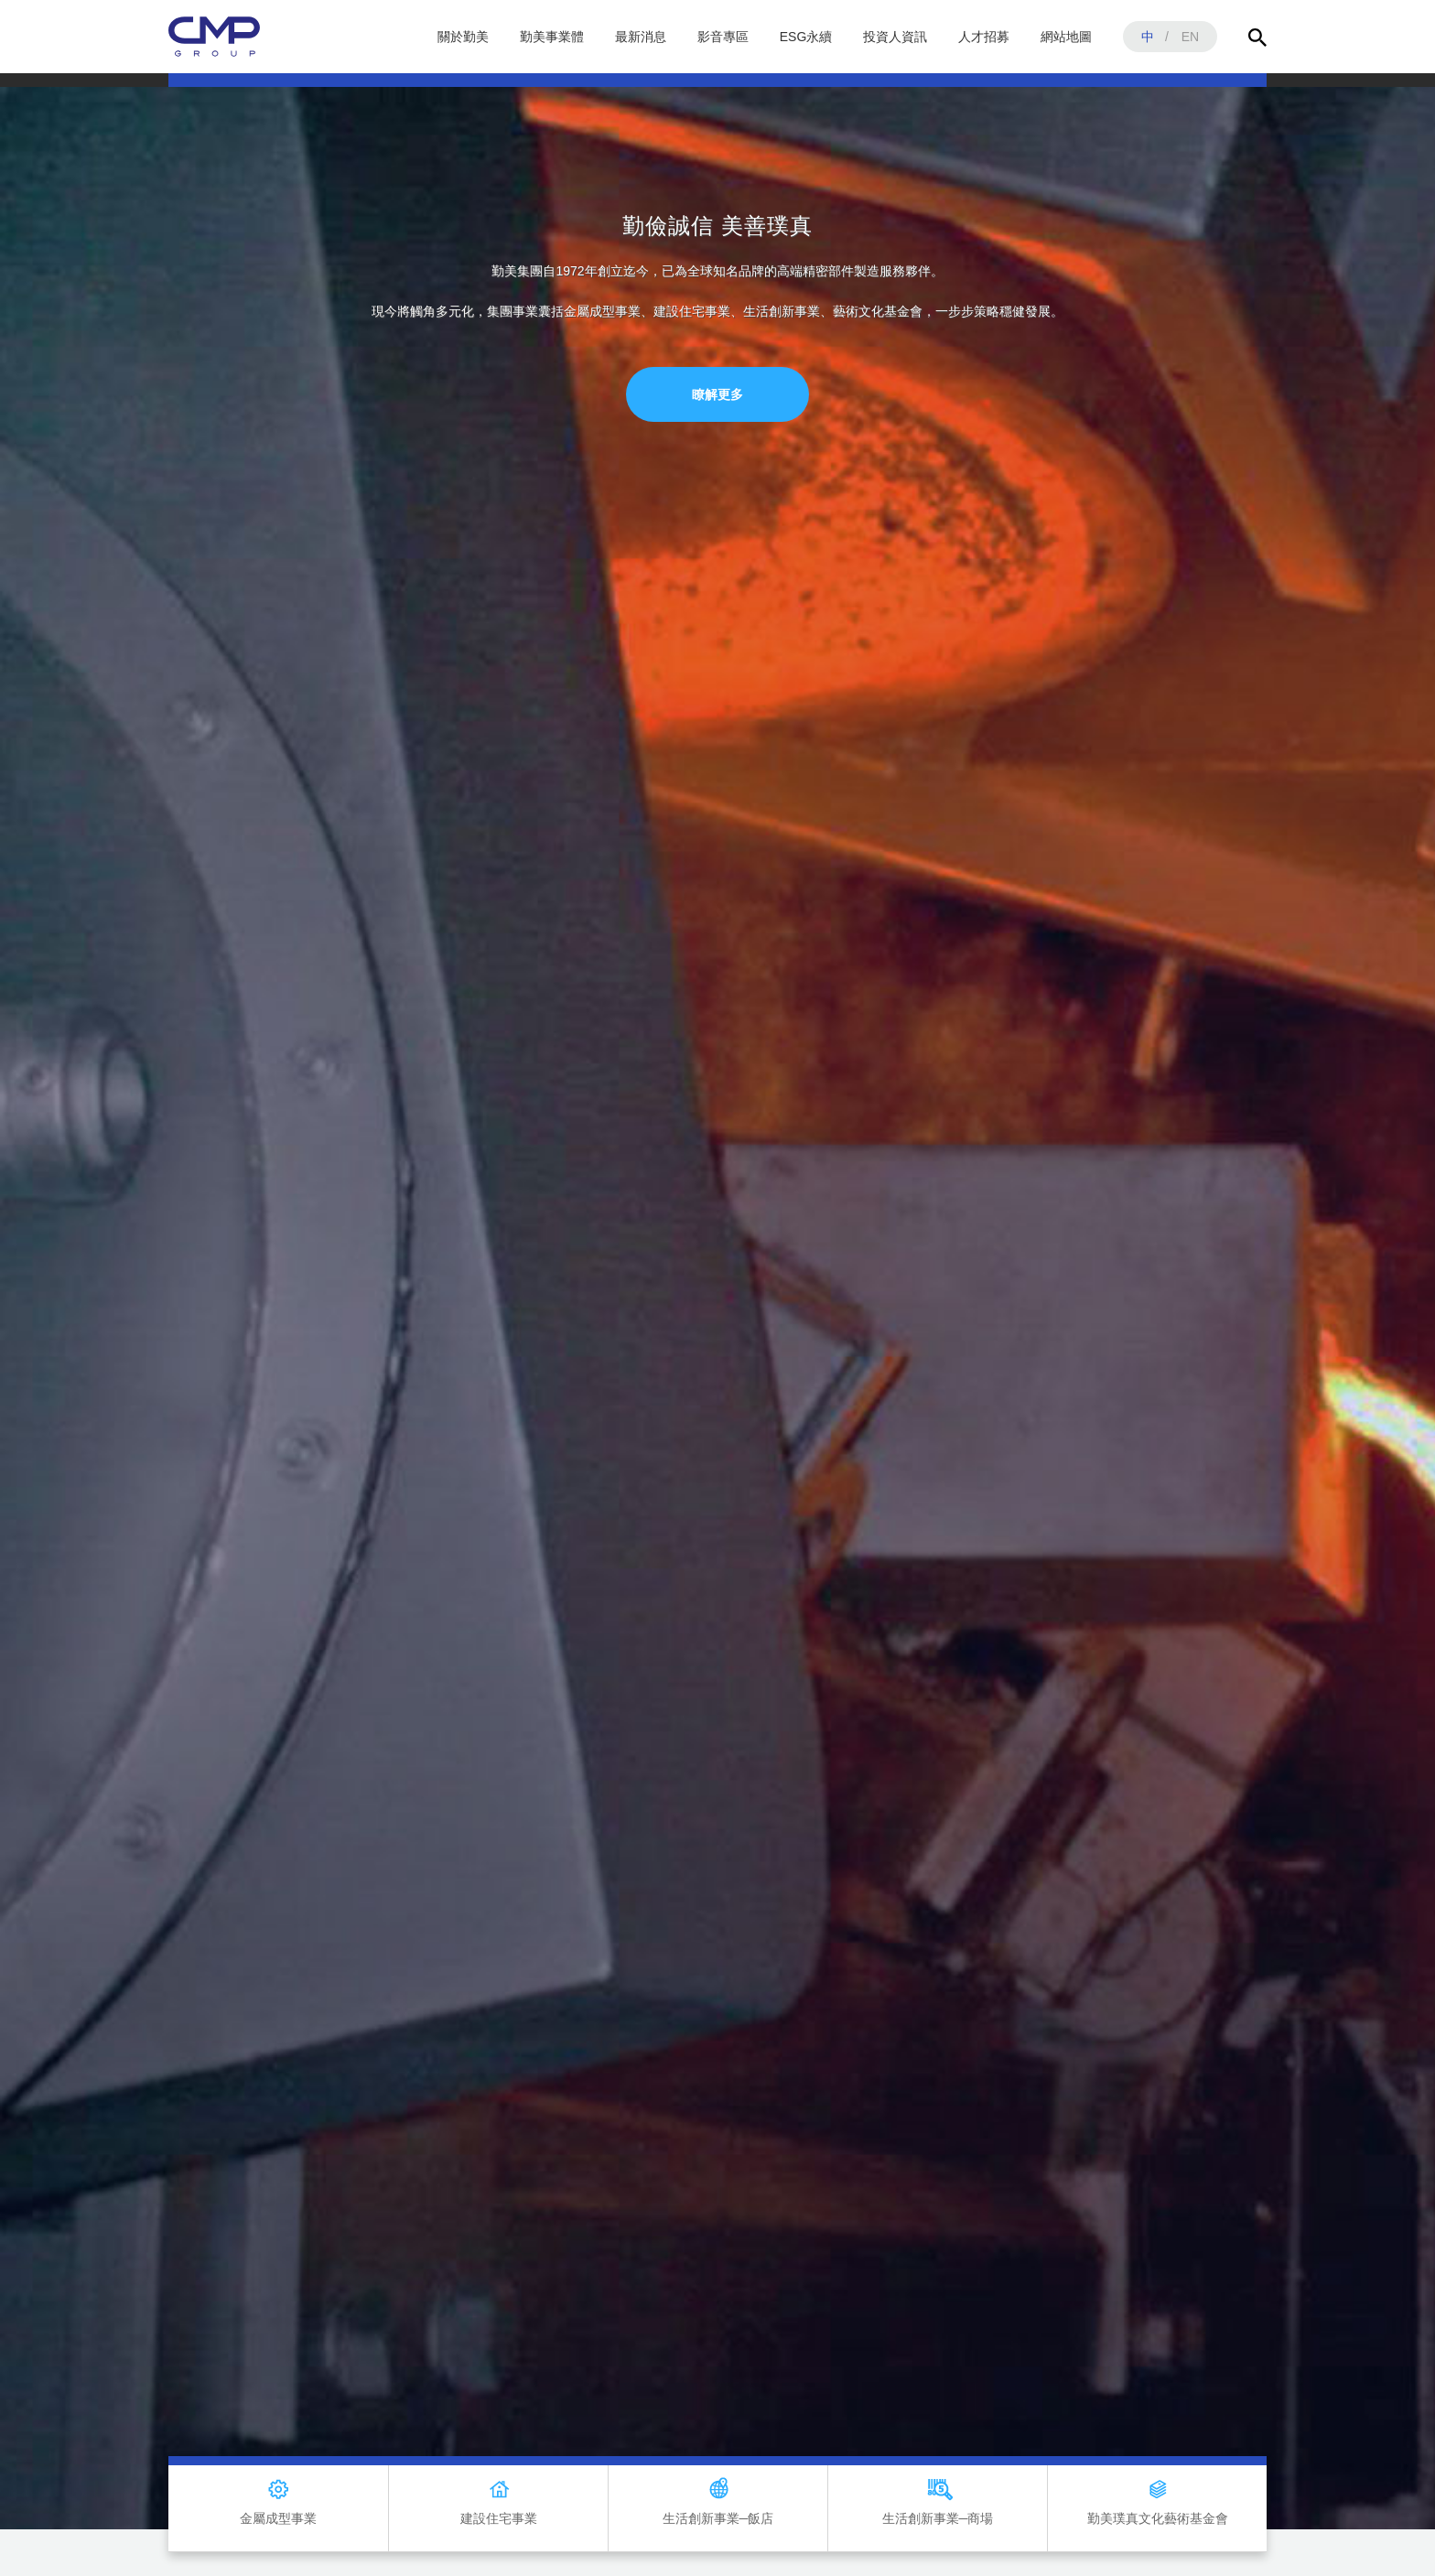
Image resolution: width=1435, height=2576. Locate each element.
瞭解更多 (717, 394)
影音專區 (723, 36)
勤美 (214, 36)
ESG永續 (806, 36)
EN (1190, 36)
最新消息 (640, 36)
